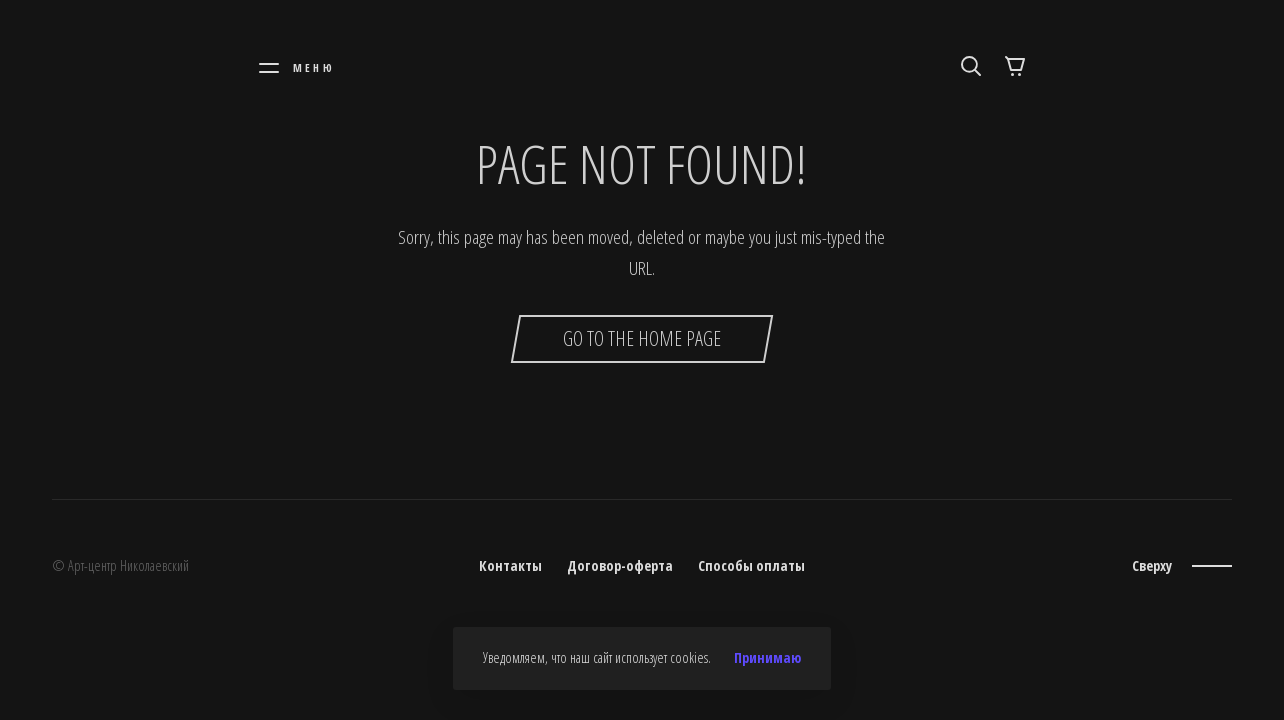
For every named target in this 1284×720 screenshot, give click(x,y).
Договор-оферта (620, 565)
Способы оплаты (751, 565)
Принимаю (767, 658)
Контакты (510, 565)
